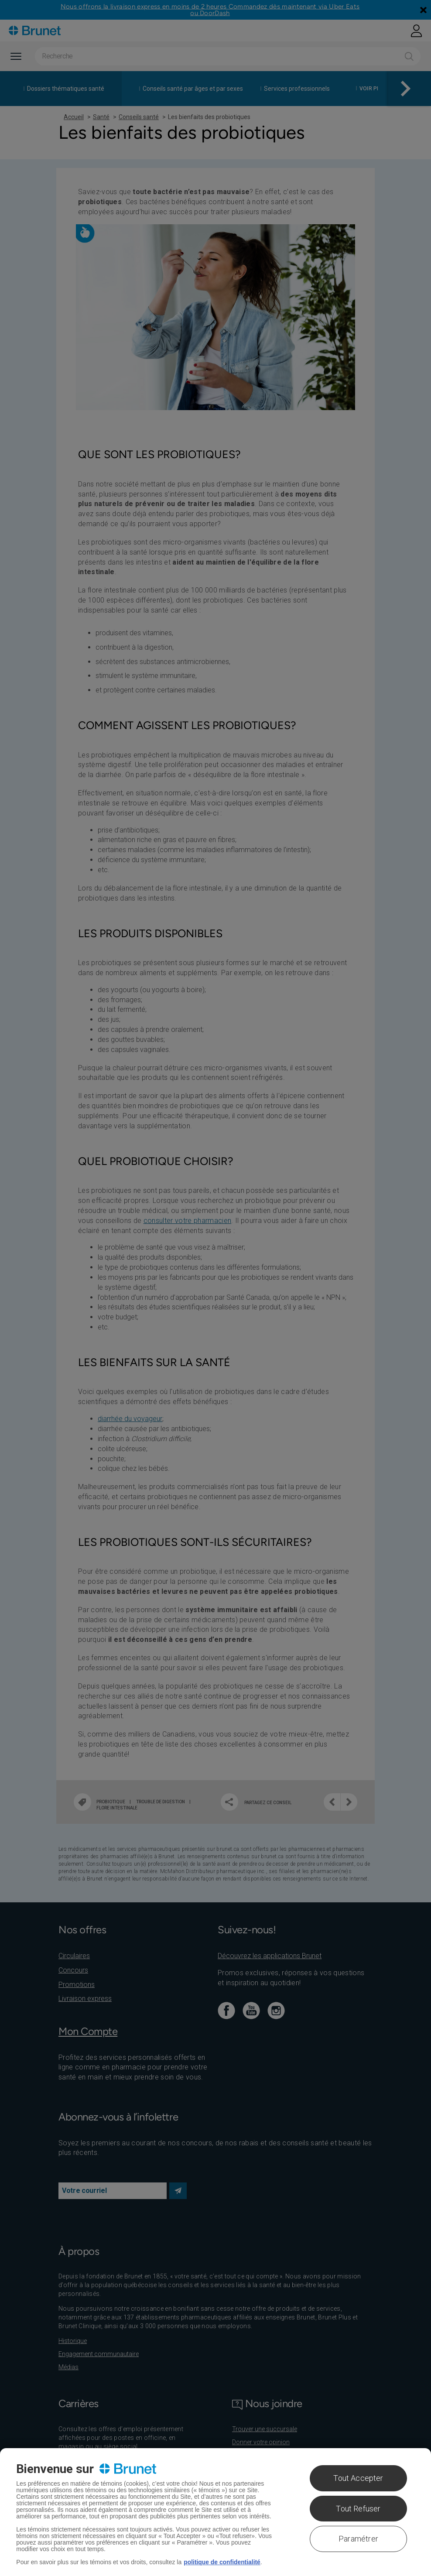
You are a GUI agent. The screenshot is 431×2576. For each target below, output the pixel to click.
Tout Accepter (358, 2478)
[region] (215, 2512)
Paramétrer (358, 2538)
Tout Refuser (358, 2508)
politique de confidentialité (222, 2562)
